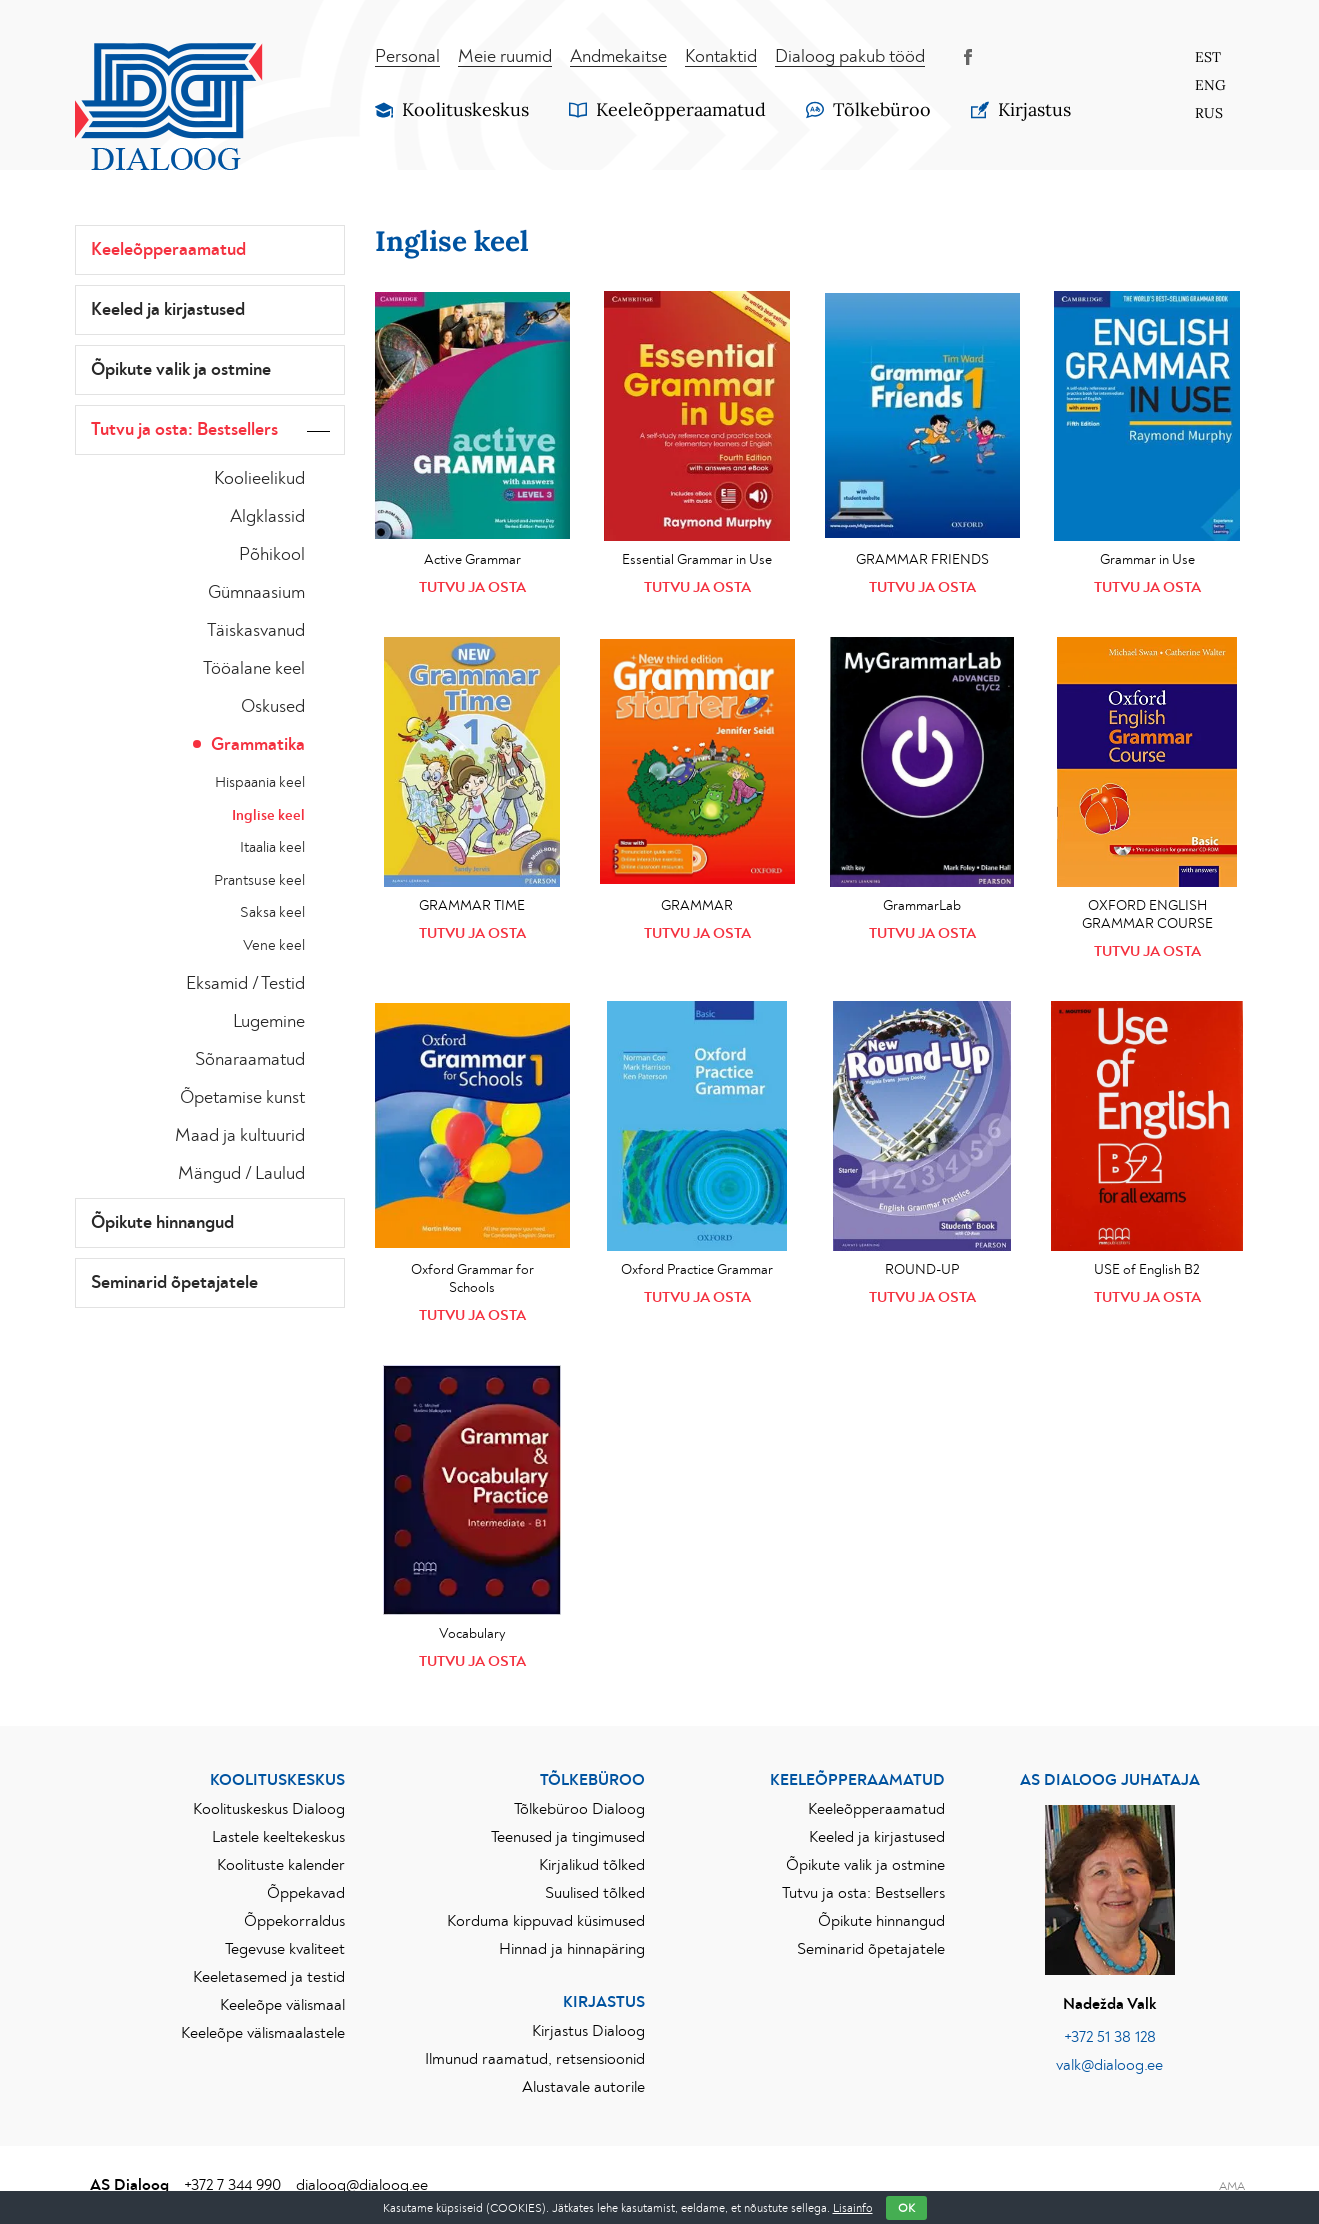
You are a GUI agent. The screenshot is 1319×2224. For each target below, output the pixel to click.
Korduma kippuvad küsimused (546, 1921)
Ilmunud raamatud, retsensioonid (535, 2059)
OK (906, 2208)
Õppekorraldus (294, 1921)
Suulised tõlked (595, 1893)
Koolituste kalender (281, 1865)
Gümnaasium (256, 593)
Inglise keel (268, 815)
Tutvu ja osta (472, 587)
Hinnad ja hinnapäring (572, 1949)
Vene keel (274, 945)
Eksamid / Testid (245, 984)
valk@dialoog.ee (1109, 2065)
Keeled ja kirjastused (168, 310)
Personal (407, 57)
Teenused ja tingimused (568, 1837)
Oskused (273, 707)
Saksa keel (272, 912)
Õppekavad (306, 1893)
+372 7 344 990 (232, 2185)
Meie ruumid (505, 57)
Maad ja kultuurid (240, 1136)
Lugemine (269, 1022)
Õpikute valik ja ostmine (181, 370)
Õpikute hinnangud (162, 1223)
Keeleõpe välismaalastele (263, 2033)
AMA (1232, 2186)
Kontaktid (721, 57)
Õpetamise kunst (242, 1098)
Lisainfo (853, 2208)
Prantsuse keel (259, 880)
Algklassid (267, 517)
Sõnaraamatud (250, 1060)
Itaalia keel (272, 847)
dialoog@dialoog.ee (362, 2185)
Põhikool (272, 555)
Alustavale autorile (583, 2087)
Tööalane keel (254, 669)
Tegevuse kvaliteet (285, 1949)
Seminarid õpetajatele (174, 1283)
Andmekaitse (618, 57)
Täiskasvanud (256, 631)
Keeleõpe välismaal (282, 2005)
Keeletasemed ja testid (269, 1977)
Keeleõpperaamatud (168, 250)
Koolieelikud (259, 479)
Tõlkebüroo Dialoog (579, 1809)
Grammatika (258, 745)
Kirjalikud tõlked (592, 1865)
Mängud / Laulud (241, 1174)
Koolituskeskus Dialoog (269, 1809)
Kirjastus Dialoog (588, 2031)
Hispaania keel (260, 782)
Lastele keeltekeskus (278, 1837)
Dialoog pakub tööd (850, 57)
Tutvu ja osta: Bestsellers (184, 430)
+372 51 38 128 (1110, 2037)
